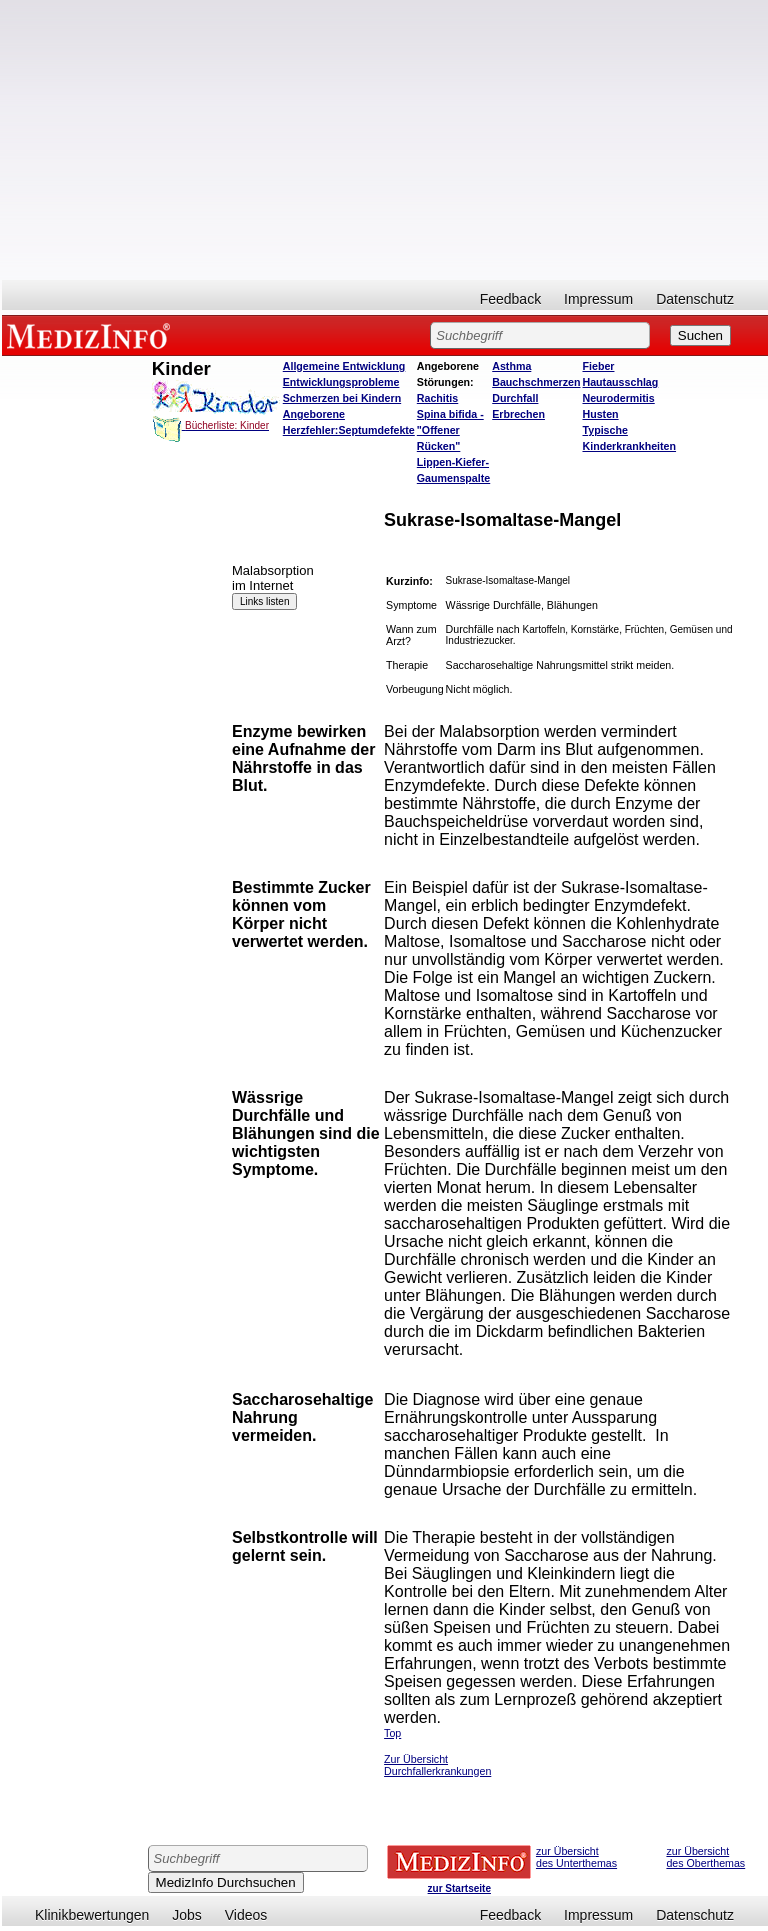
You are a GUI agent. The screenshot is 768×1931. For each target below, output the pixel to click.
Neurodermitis (618, 398)
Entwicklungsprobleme (341, 382)
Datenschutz (695, 299)
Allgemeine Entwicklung (344, 366)
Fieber (598, 366)
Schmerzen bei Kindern (342, 398)
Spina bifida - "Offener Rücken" (450, 430)
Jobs (187, 1915)
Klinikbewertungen (92, 1915)
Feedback (510, 299)
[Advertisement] (385, 140)
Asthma (511, 366)
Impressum (598, 299)
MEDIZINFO (92, 335)
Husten (600, 414)
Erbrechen (518, 414)
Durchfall (515, 398)
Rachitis (437, 398)
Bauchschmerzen (536, 382)
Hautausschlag (620, 382)
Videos (246, 1915)
